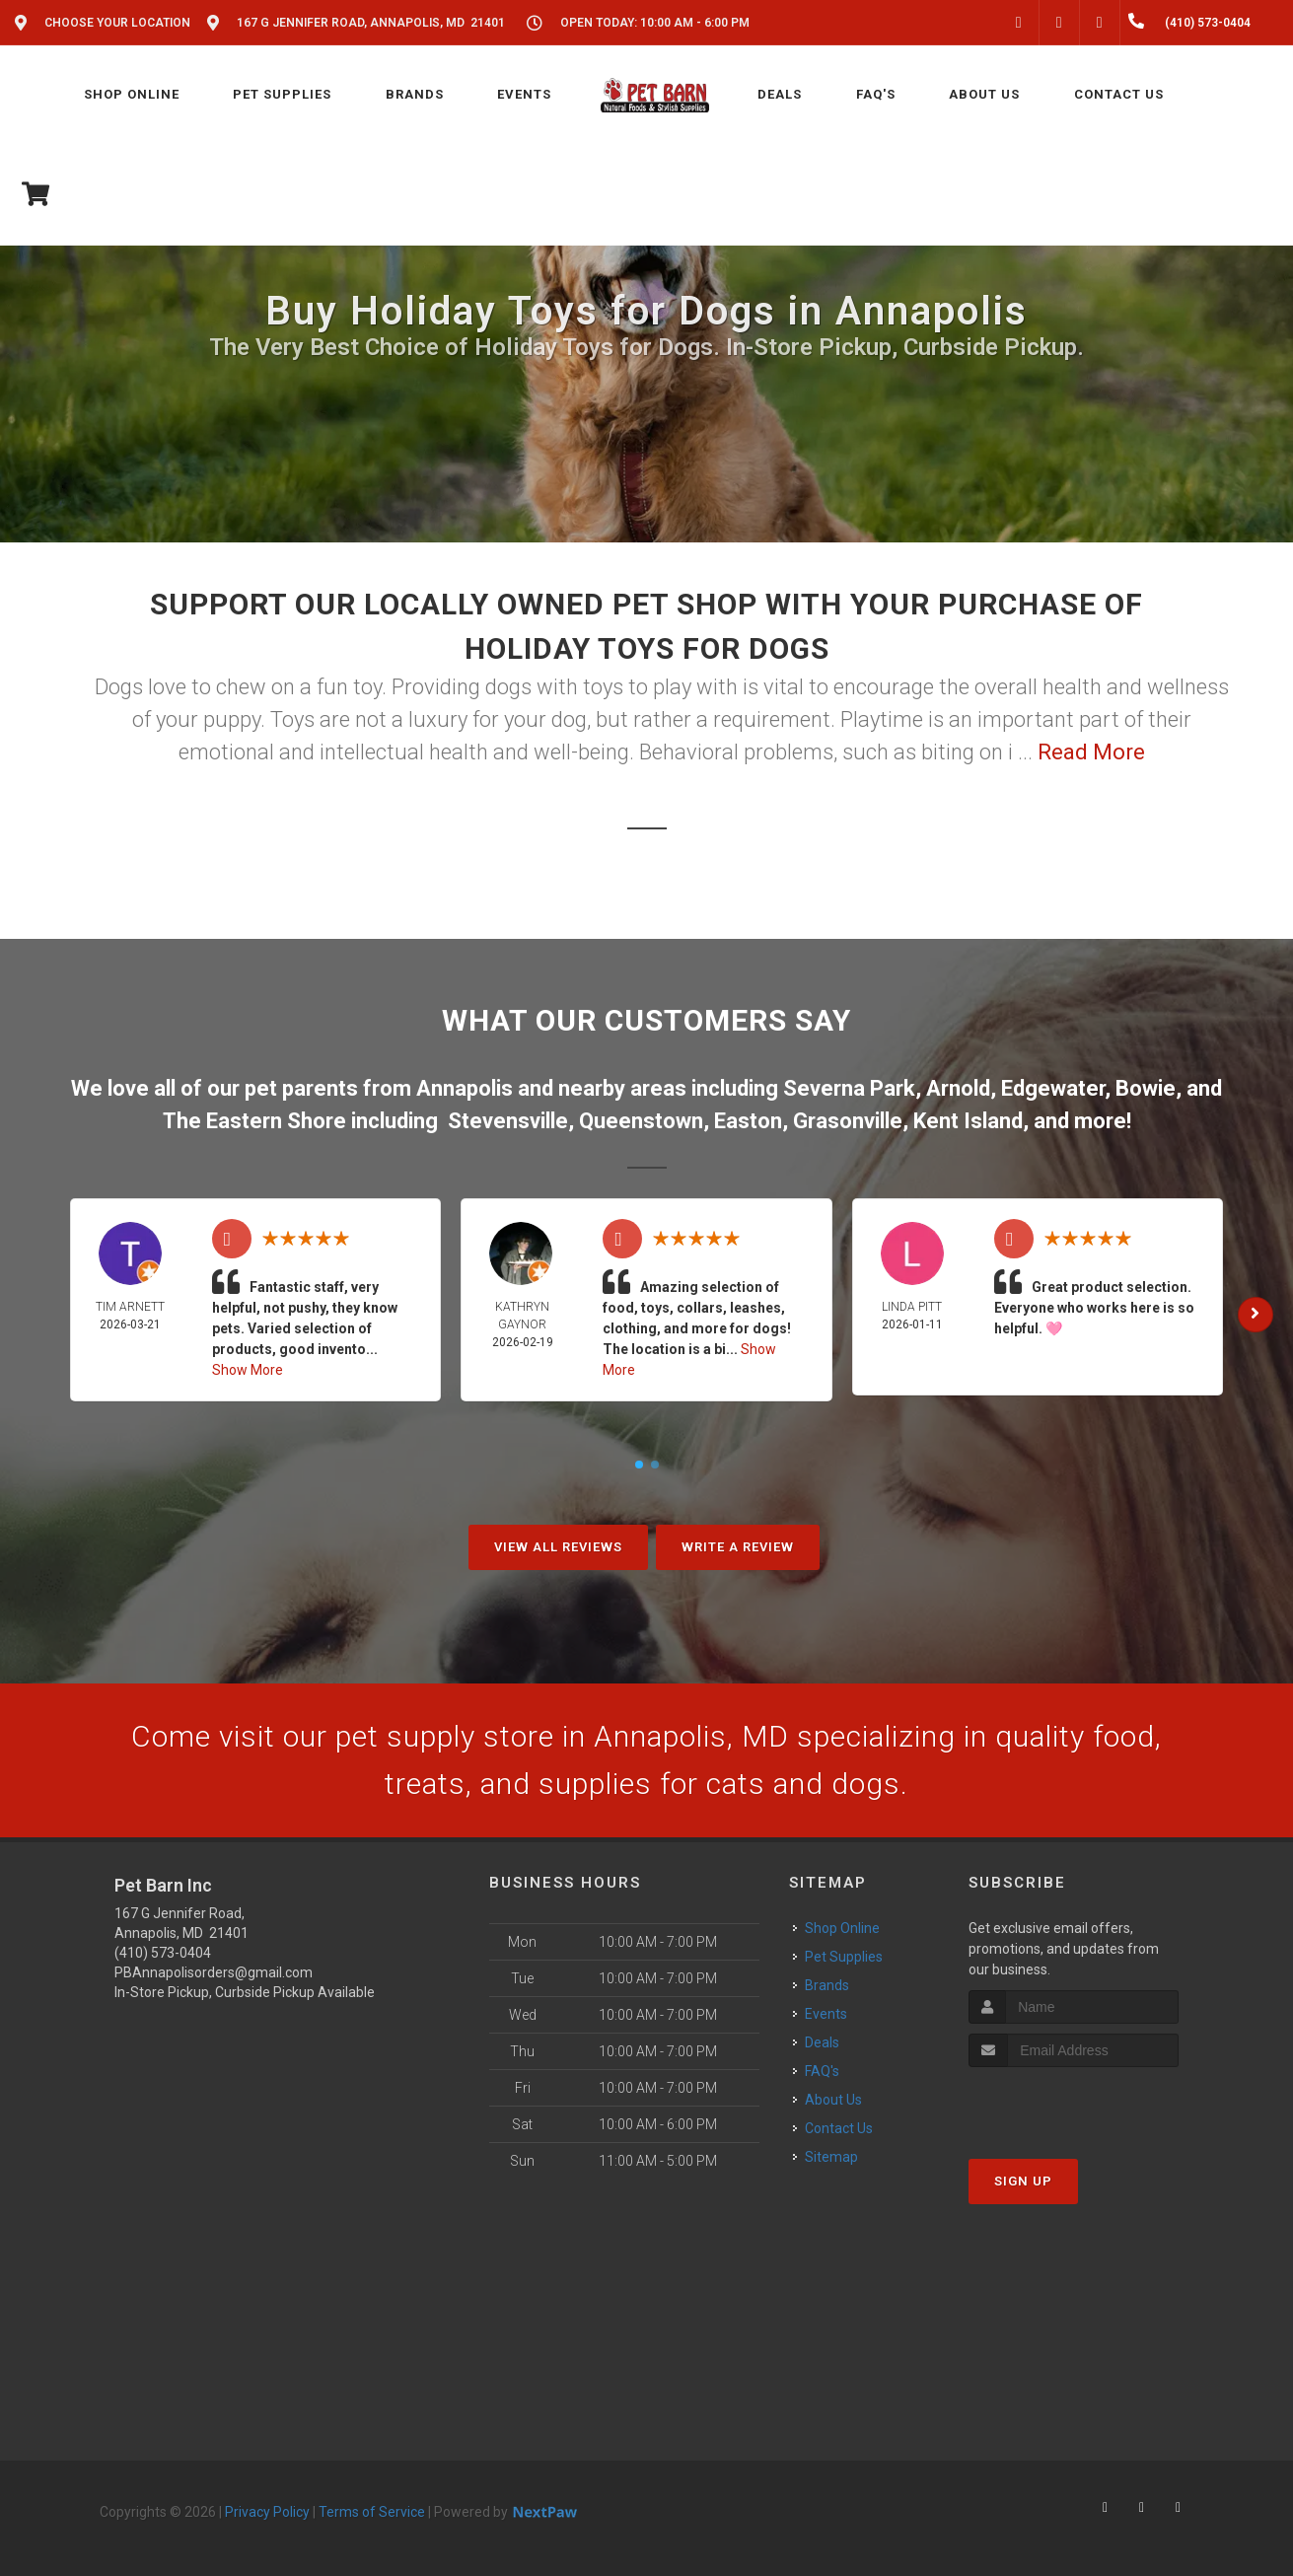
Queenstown (641, 1121)
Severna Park (849, 1088)
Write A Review (738, 1546)
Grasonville (847, 1121)
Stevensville (508, 1121)
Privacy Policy (267, 2512)
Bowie (1145, 1088)
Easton (748, 1121)
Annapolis (464, 1088)
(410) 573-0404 (162, 1953)
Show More (247, 1370)
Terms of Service (372, 2512)
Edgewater (1053, 1088)
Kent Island (968, 1121)
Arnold (958, 1088)
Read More (1091, 752)
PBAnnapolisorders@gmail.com (213, 1972)
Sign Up (1023, 2181)
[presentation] (1074, 2104)
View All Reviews (558, 1546)
